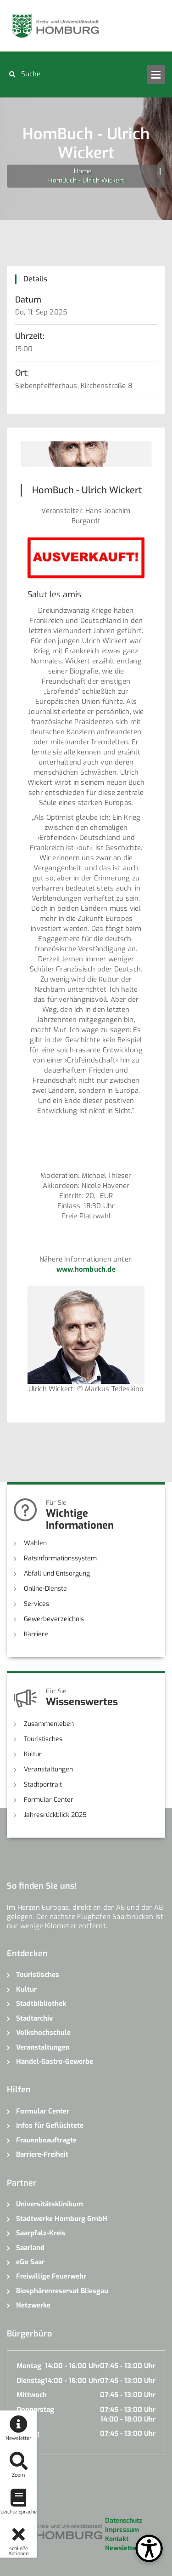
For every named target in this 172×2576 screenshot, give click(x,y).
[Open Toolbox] (149, 2548)
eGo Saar (30, 2262)
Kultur (33, 1754)
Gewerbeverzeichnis (54, 1619)
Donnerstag (35, 2409)
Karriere (36, 1634)
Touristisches (43, 1739)
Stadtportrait (43, 1784)
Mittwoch (32, 2394)
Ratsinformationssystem (60, 1558)
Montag (29, 2365)
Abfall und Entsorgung (57, 1573)
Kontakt (116, 2539)
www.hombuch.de (86, 1269)
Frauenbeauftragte (46, 2140)
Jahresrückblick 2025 (55, 1815)
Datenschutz (123, 2520)
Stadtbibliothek (41, 2003)
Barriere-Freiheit (42, 2154)
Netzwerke (33, 2305)
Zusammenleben (49, 1723)
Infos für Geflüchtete (49, 2125)
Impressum (122, 2529)
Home (83, 171)
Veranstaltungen (48, 1769)
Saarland (30, 2247)
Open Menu (156, 74)
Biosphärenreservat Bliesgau (62, 2291)
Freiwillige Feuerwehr (51, 2276)
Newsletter (122, 2548)
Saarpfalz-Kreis (41, 2233)
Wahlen (35, 1543)
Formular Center (48, 1799)
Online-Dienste (45, 1588)
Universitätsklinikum (49, 2204)
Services (36, 1603)
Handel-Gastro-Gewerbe (54, 2061)
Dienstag (31, 2380)
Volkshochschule (43, 2032)
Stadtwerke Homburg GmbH (61, 2218)
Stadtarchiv (34, 2018)
